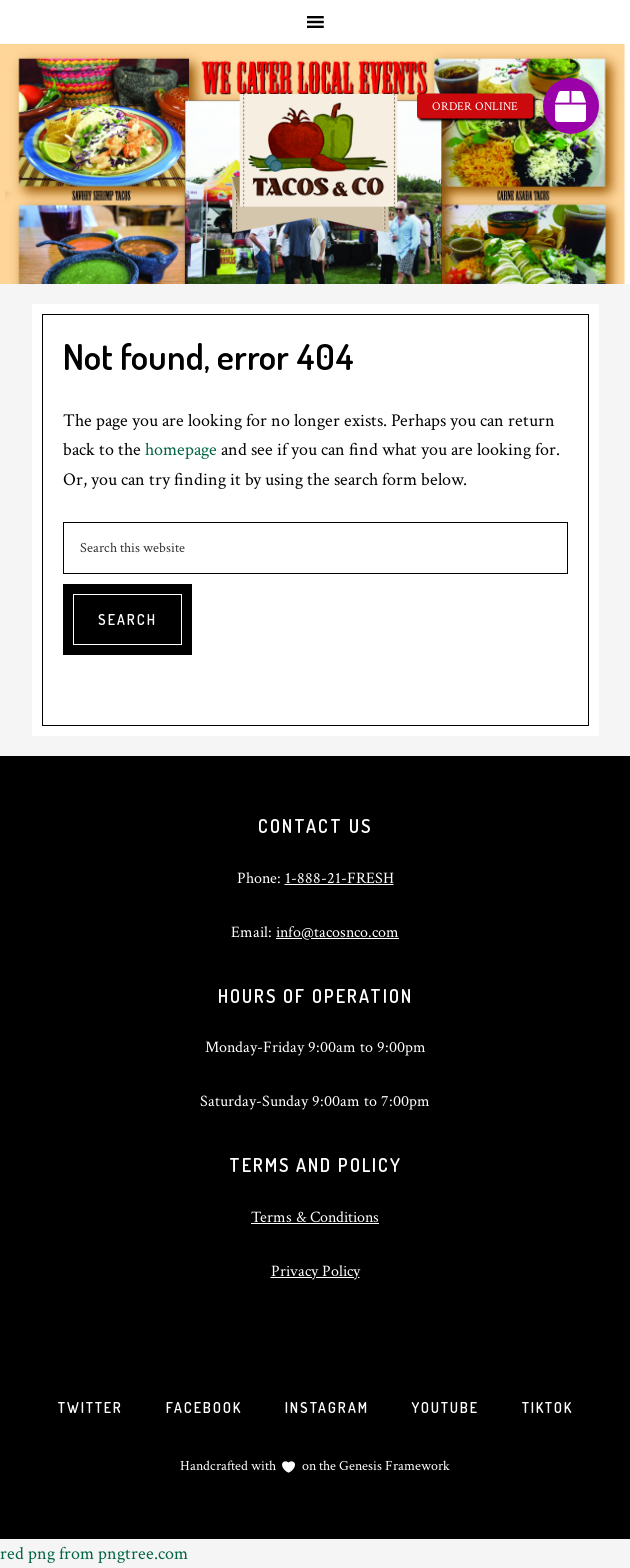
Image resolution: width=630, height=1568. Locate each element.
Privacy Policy (315, 1271)
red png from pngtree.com (94, 1553)
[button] (571, 106)
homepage (181, 449)
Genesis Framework (393, 1466)
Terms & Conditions (315, 1217)
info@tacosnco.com (337, 932)
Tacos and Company (315, 164)
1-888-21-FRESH (339, 878)
